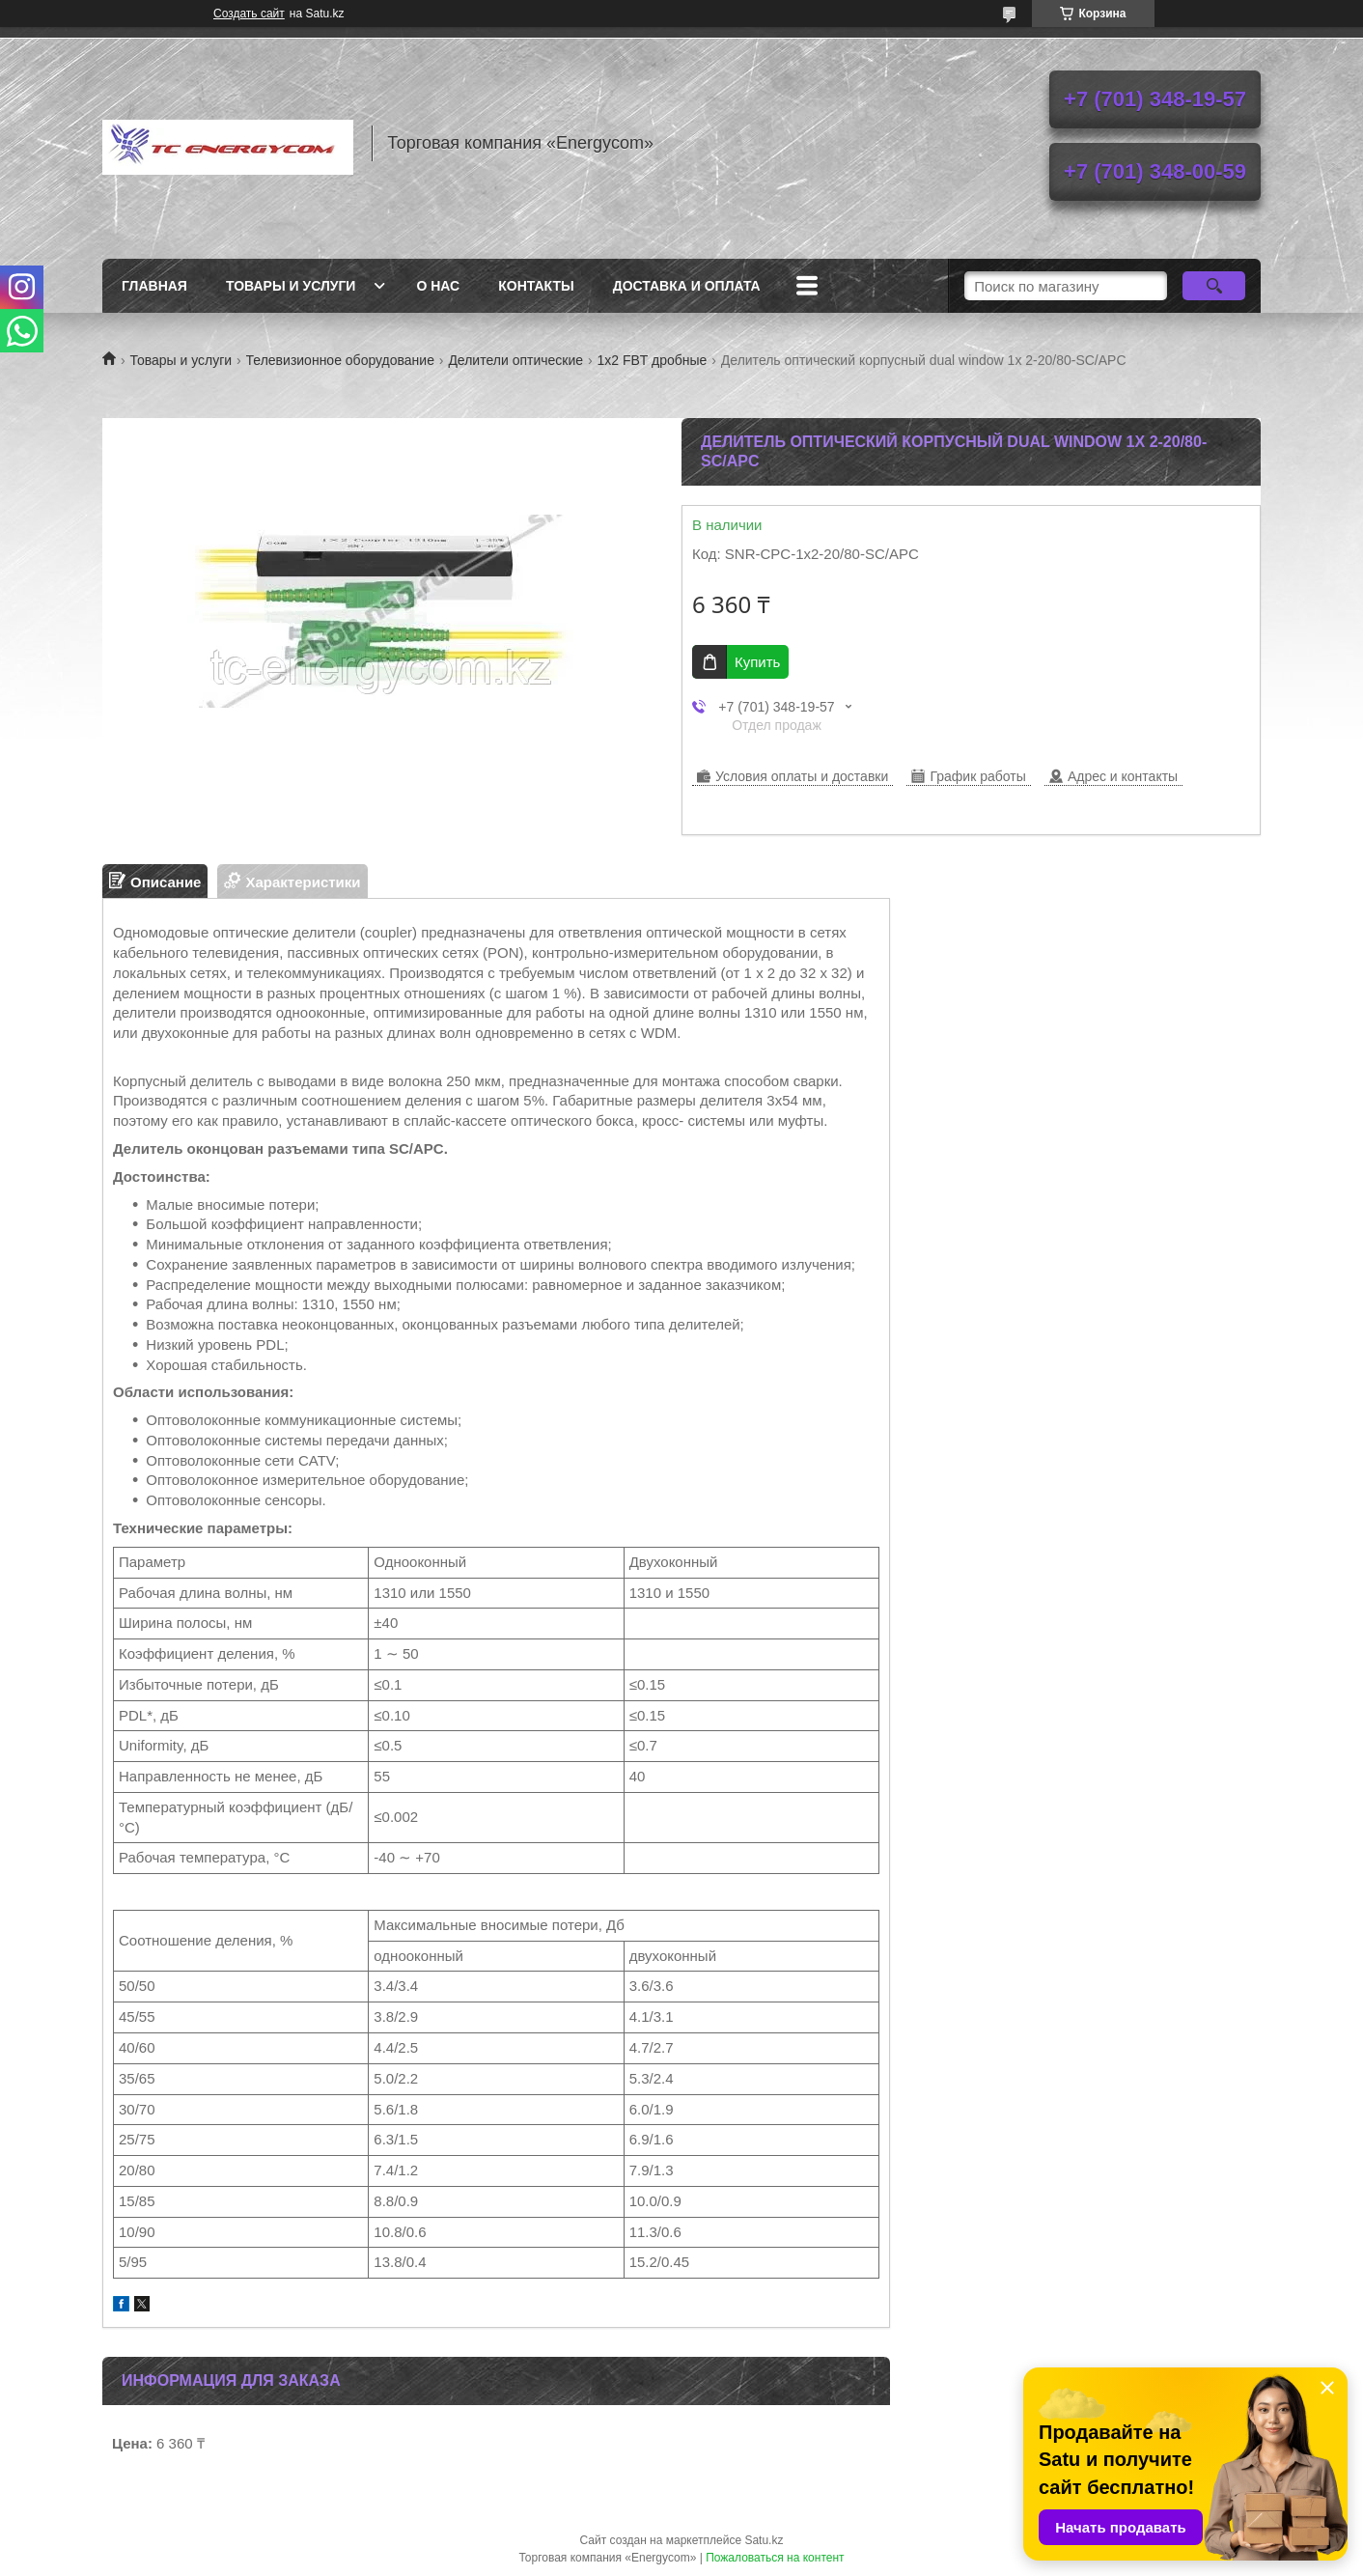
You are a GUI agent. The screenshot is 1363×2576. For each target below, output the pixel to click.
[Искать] (1213, 285)
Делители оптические (515, 360)
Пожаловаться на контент (775, 2557)
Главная (154, 286)
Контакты (535, 286)
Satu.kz (763, 2540)
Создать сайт (249, 13)
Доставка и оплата (687, 286)
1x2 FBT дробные (653, 360)
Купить (757, 662)
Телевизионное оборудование (340, 360)
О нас (437, 286)
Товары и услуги (291, 286)
